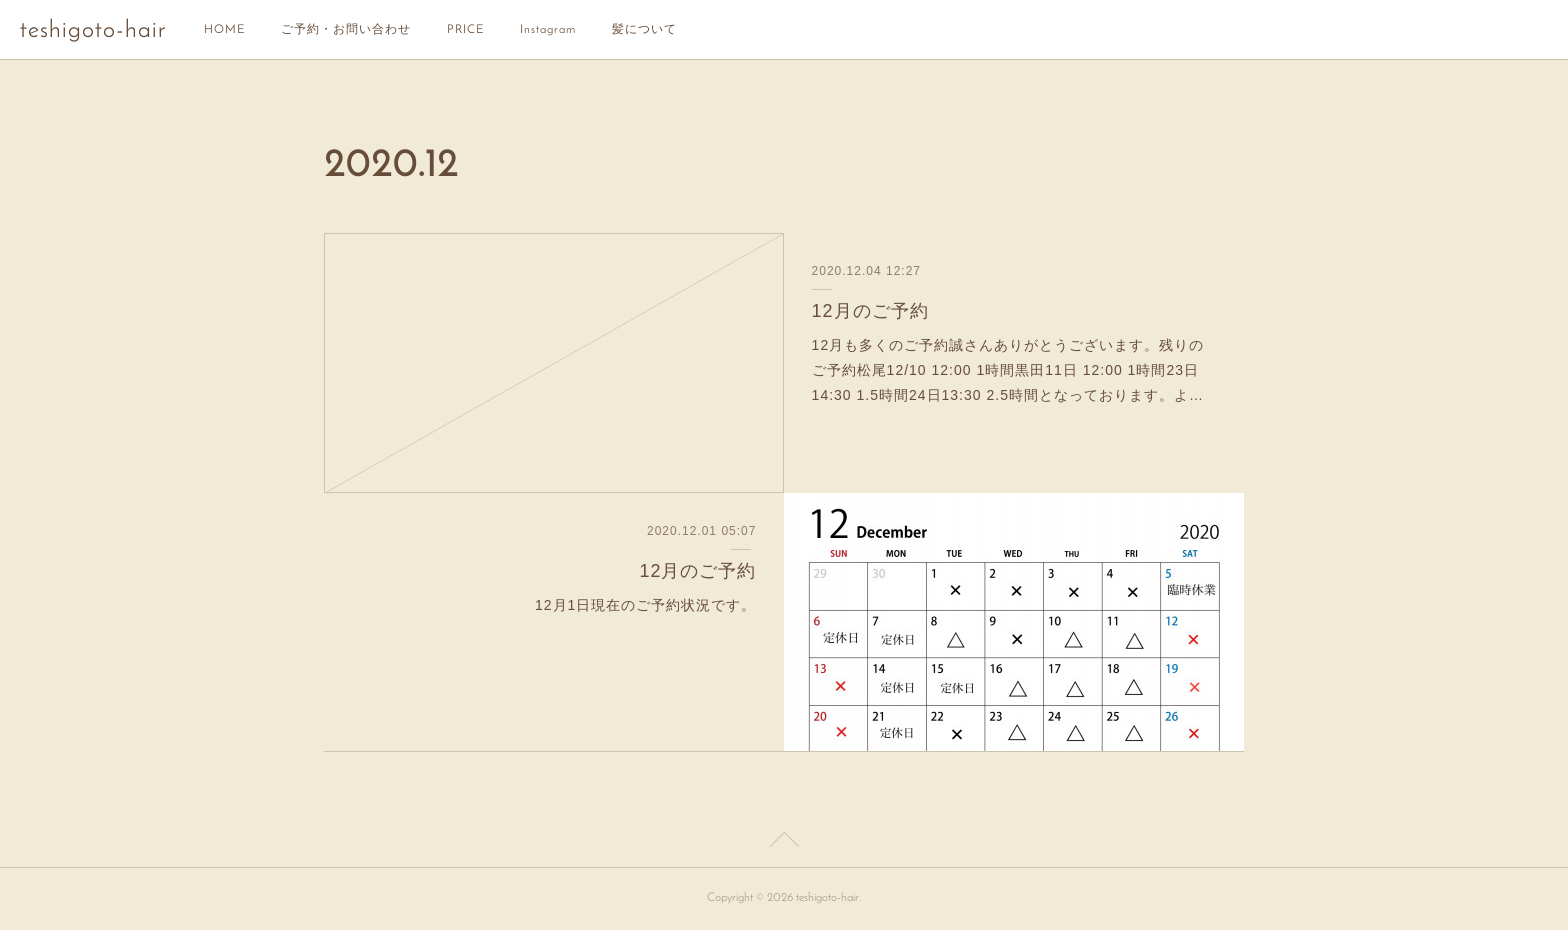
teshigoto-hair (93, 31)
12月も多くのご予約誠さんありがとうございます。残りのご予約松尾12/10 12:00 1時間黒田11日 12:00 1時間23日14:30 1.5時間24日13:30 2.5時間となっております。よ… (1008, 370)
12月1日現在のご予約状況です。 (645, 605)
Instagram (548, 30)
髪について (644, 30)
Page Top (784, 843)
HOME (224, 30)
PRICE (465, 30)
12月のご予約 (870, 311)
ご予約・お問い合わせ (346, 30)
